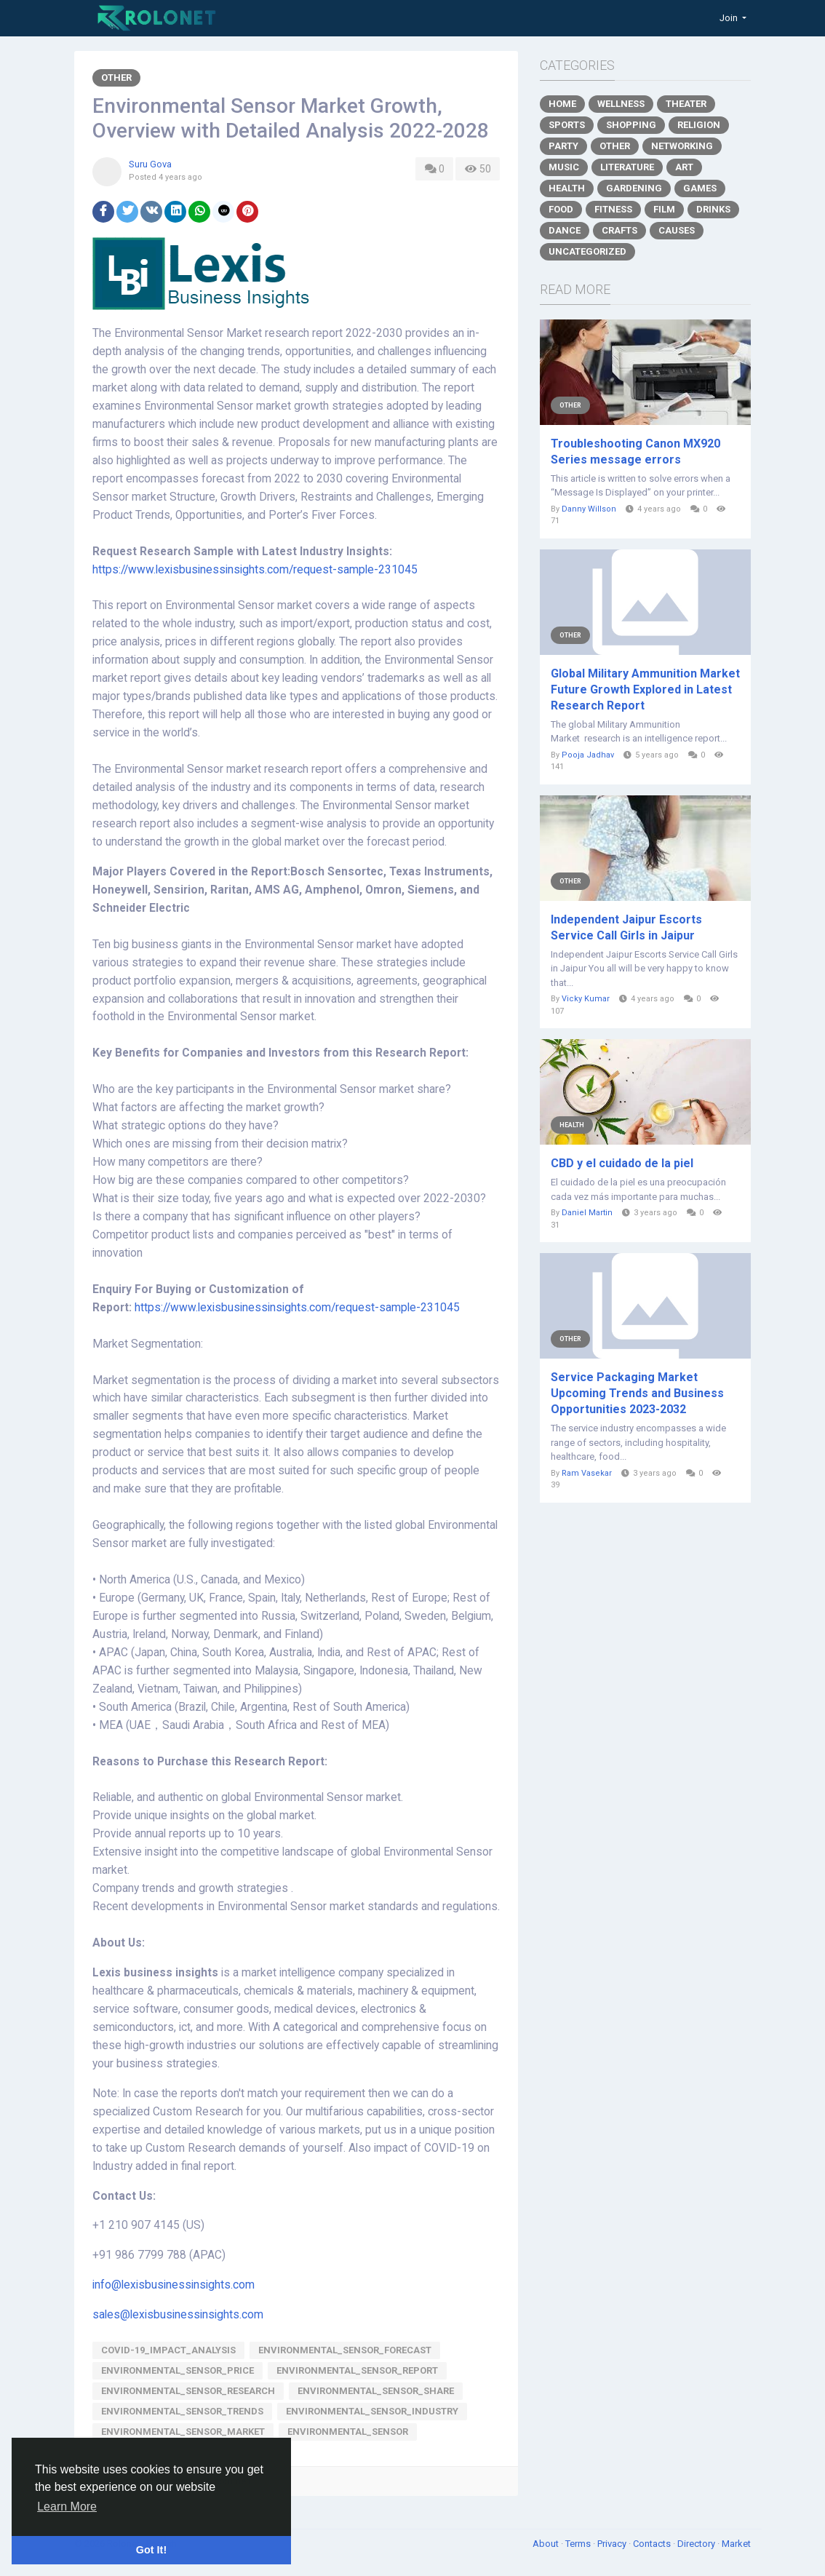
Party (563, 145)
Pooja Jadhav (588, 755)
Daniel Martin (587, 1212)
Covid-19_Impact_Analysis (168, 2350)
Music (564, 167)
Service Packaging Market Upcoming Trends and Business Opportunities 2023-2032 (637, 1393)
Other (116, 77)
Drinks (713, 209)
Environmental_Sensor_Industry (372, 2411)
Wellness (621, 103)
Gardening (634, 188)
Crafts (619, 230)
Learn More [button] (67, 2506)
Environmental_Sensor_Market (183, 2431)
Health (567, 188)
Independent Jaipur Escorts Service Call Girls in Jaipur (626, 927)
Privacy (613, 2543)
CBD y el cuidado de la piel (622, 1163)
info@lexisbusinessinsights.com (173, 2284)
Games (700, 188)
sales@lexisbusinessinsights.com (177, 2314)
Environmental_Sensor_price (177, 2370)
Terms (579, 2543)
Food (561, 209)
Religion (698, 124)
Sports (567, 124)
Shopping (631, 124)
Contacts (653, 2543)
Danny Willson (589, 509)
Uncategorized (587, 251)
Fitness (613, 209)
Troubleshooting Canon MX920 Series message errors (635, 451)
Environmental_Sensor (347, 2431)
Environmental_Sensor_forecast (344, 2350)
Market (736, 2543)
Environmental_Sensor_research (188, 2390)
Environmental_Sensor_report (357, 2370)
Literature (627, 167)
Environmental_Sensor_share (376, 2390)
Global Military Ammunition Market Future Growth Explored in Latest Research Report (645, 689)
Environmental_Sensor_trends (182, 2411)
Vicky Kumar (586, 998)
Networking (682, 145)
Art (684, 167)
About (547, 2543)
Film (664, 209)
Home (562, 103)
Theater (686, 103)
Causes (676, 230)
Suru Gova (150, 164)
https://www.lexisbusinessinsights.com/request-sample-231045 (255, 569)
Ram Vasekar (587, 1473)
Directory (697, 2543)
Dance (565, 230)
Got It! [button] (151, 2550)
